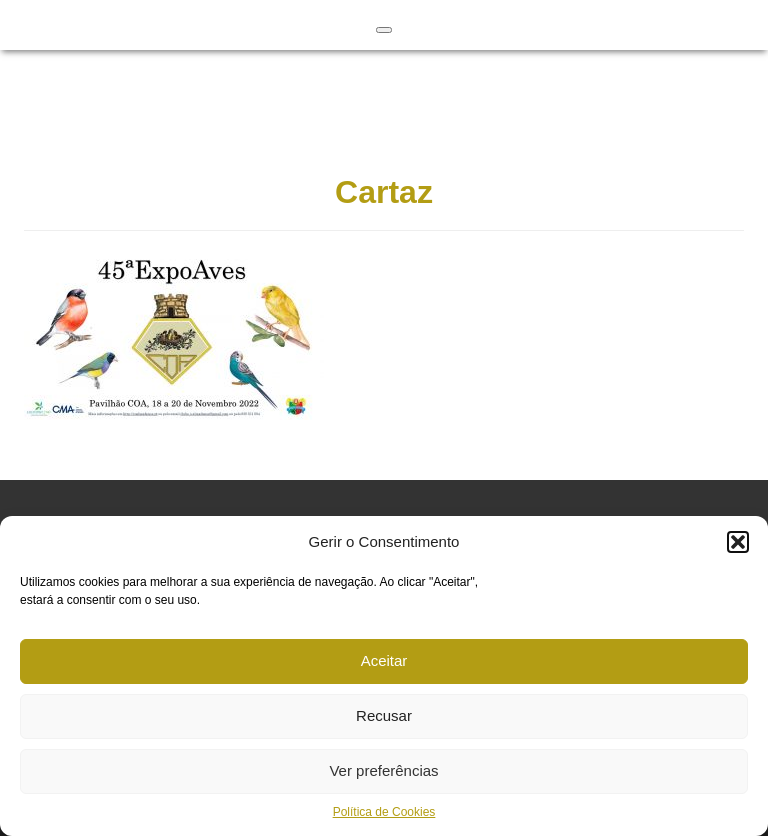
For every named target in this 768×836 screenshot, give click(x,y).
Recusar (384, 715)
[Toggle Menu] (384, 30)
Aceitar (384, 660)
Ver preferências (383, 770)
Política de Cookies (384, 812)
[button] (738, 542)
